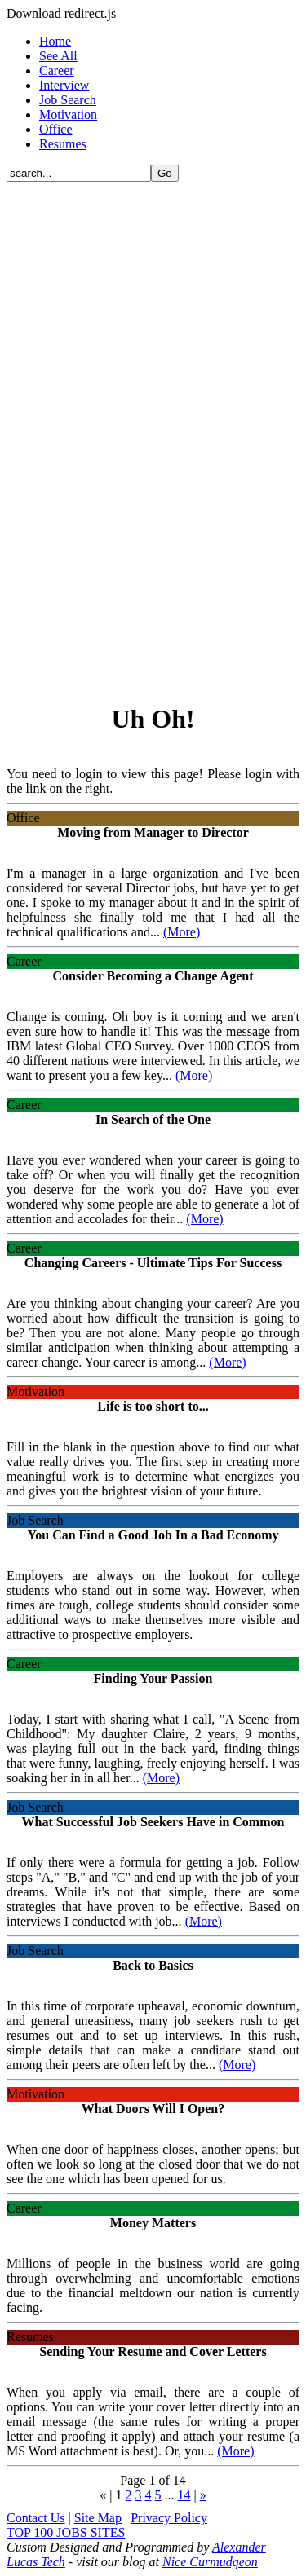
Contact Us (36, 2518)
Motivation (68, 114)
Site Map (98, 2518)
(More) (181, 932)
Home (55, 41)
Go (164, 173)
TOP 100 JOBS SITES (66, 2532)
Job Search (67, 100)
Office (56, 129)
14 (184, 2495)
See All (58, 56)
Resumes (62, 144)
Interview (64, 85)
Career (56, 70)
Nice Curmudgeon (210, 2562)
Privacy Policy (169, 2518)
